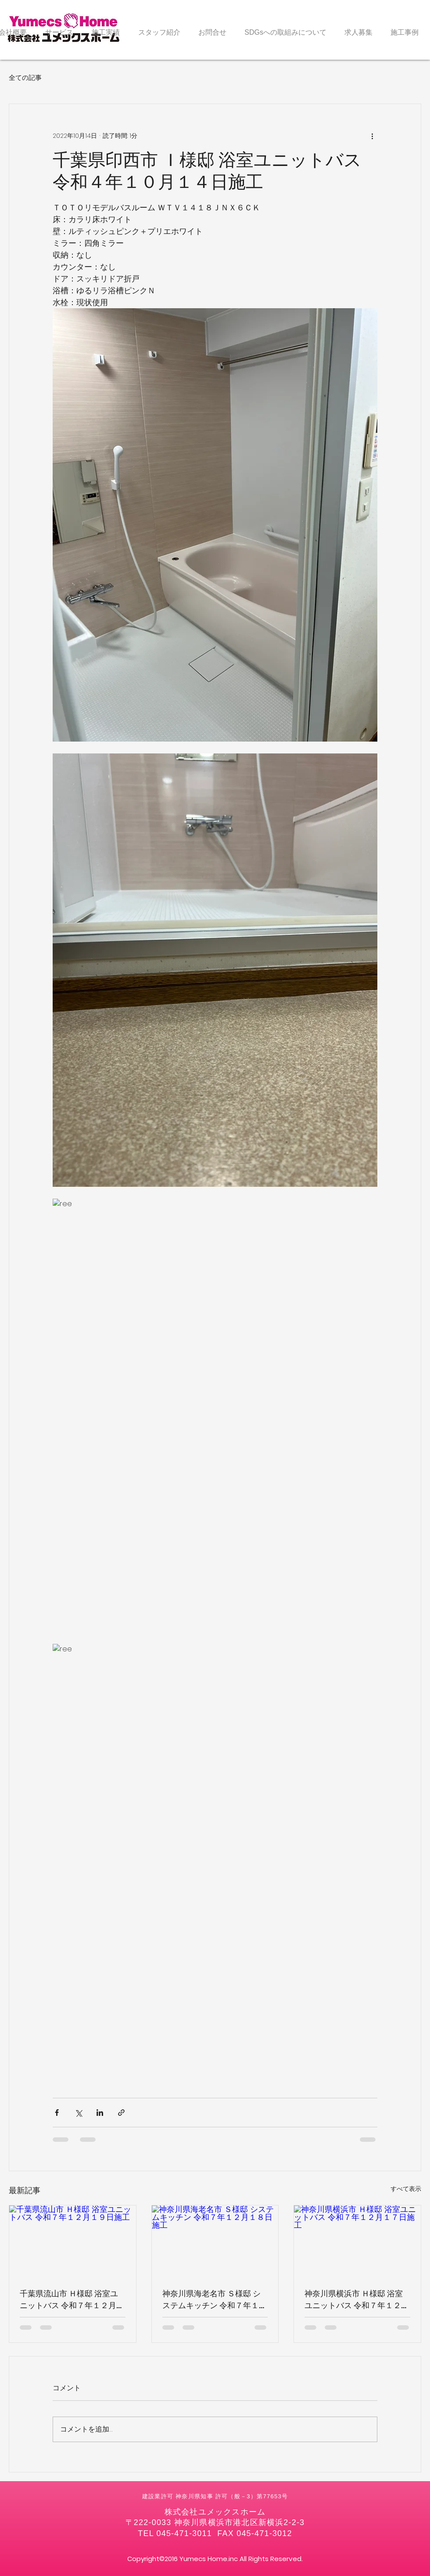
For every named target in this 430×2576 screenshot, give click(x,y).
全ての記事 (25, 77)
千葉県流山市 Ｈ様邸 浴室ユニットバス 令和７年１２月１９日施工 (72, 2299)
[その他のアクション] (372, 135)
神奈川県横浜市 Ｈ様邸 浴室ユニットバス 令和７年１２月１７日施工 (357, 2299)
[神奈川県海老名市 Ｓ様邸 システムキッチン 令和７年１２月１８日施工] (215, 2241)
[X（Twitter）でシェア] (78, 2112)
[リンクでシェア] (121, 2112)
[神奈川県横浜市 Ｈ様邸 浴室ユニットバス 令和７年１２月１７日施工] (357, 2241)
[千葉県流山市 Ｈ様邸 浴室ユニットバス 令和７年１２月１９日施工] (72, 2241)
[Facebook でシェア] (57, 2112)
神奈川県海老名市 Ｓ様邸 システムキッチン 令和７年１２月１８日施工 (214, 2299)
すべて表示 (406, 2188)
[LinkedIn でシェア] (100, 2112)
